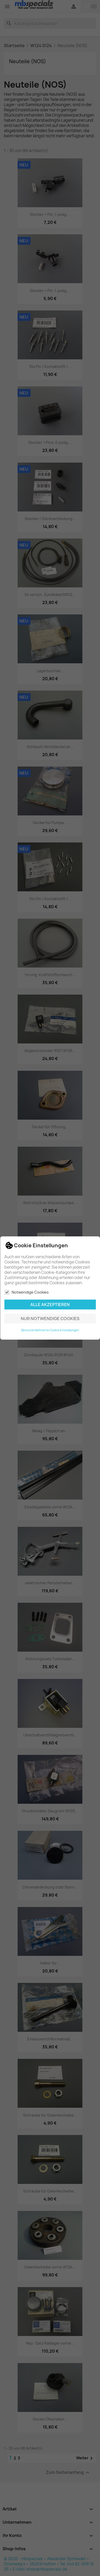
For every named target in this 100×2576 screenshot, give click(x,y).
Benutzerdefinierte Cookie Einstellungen (50, 1330)
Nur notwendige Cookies (50, 1318)
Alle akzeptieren (50, 1304)
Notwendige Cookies (26, 1292)
